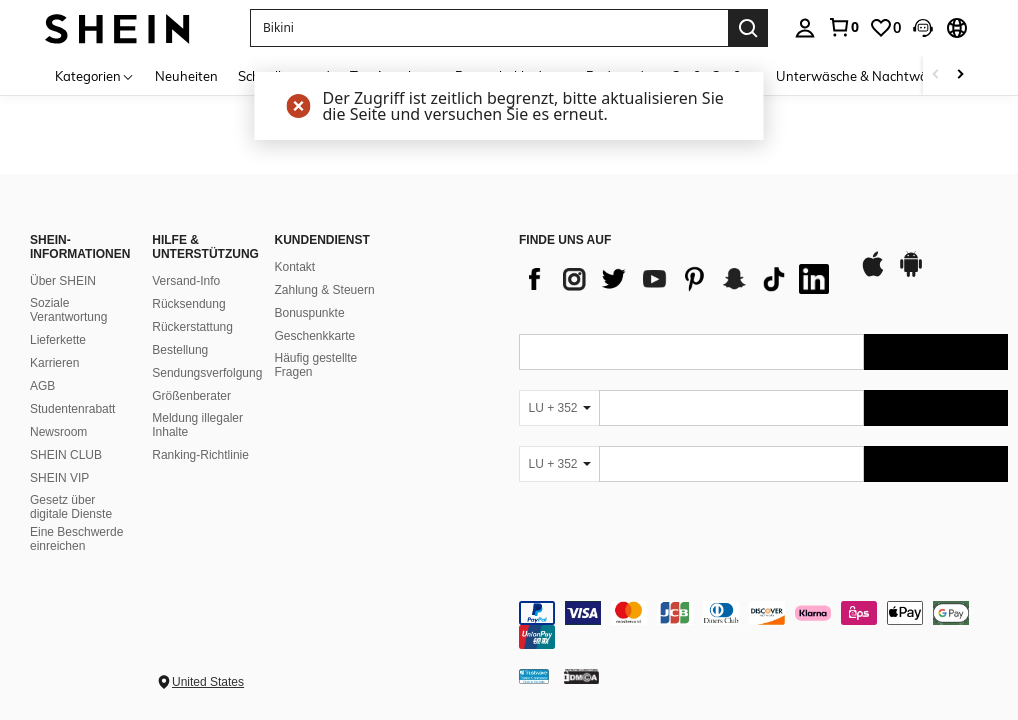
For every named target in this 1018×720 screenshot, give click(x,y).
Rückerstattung (192, 327)
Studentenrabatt (72, 409)
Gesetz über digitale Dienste (71, 507)
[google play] (911, 274)
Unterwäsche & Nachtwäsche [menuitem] (865, 76)
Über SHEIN (63, 281)
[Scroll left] (936, 75)
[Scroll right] (960, 75)
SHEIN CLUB (66, 455)
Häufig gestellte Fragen (316, 365)
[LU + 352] (559, 408)
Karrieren (54, 363)
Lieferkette (58, 340)
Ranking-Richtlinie (200, 455)
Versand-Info (186, 281)
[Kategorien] (95, 75)
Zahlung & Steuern (325, 290)
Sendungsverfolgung (207, 373)
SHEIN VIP (59, 478)
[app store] (873, 274)
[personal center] (805, 28)
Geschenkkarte (315, 336)
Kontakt (295, 267)
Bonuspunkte (310, 313)
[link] (843, 27)
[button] (489, 28)
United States (208, 682)
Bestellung (180, 350)
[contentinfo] (763, 625)
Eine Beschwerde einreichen (76, 539)
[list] (679, 279)
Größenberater (191, 396)
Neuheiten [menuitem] (186, 76)
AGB (42, 386)
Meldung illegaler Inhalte (197, 425)
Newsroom (58, 432)
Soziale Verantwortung (68, 310)
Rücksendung (188, 304)
